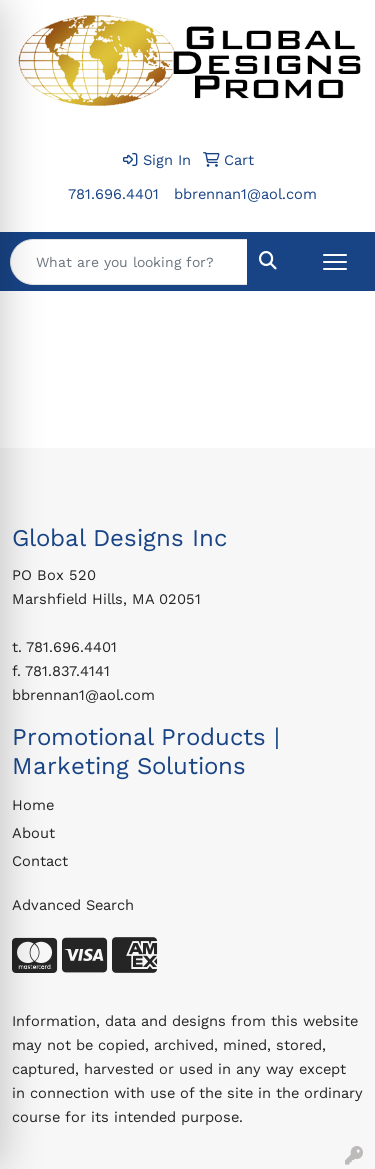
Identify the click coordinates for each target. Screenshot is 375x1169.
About (33, 833)
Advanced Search (73, 905)
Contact (40, 861)
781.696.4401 (113, 194)
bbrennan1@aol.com (245, 194)
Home (33, 805)
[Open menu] (335, 262)
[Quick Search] (129, 262)
